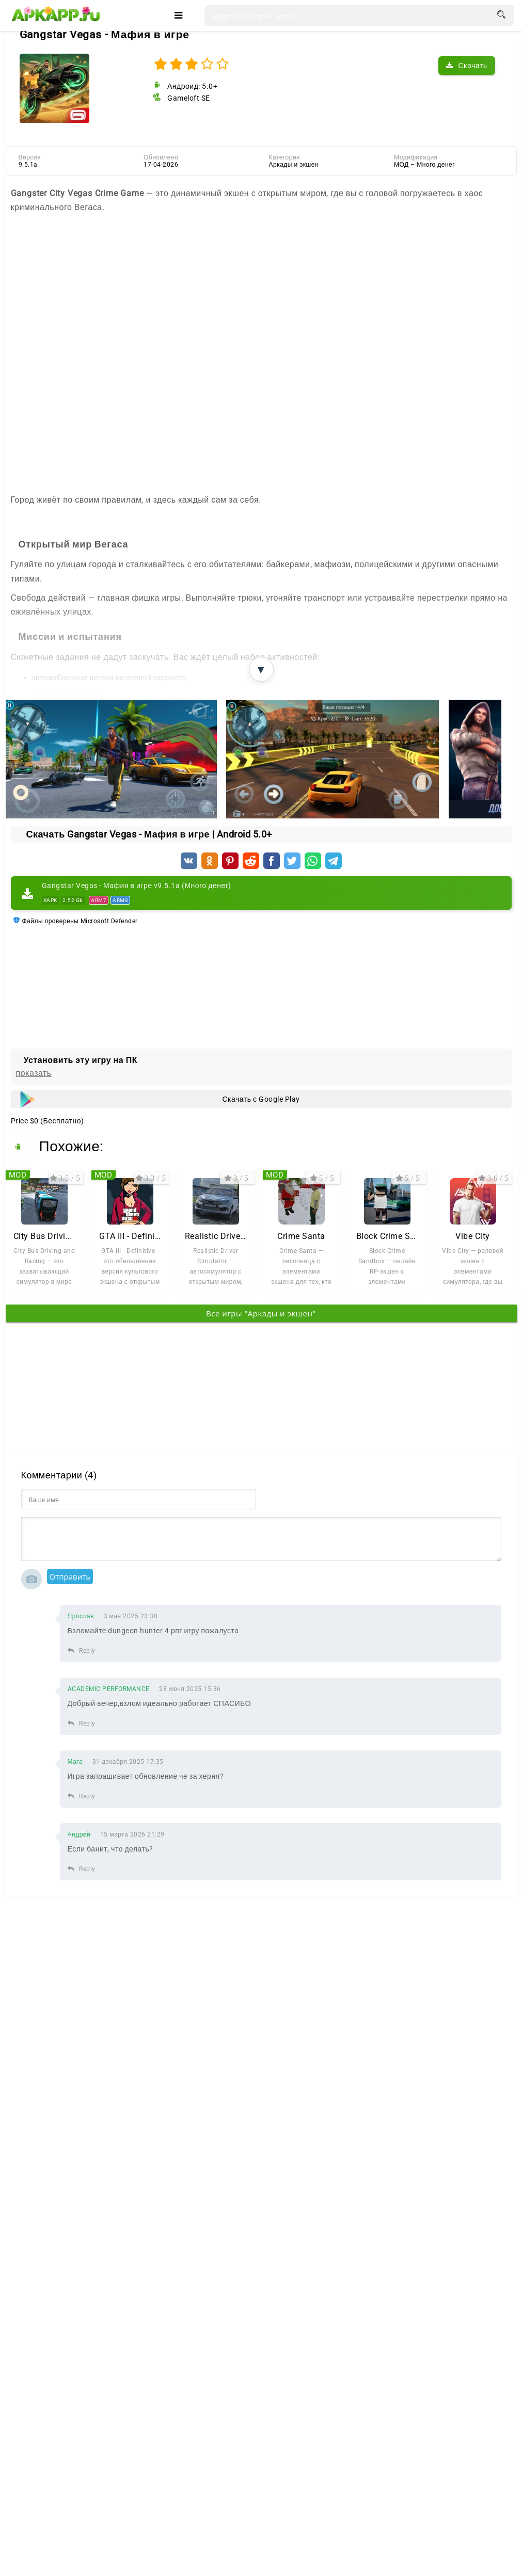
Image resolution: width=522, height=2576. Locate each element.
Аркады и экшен (294, 164)
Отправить (70, 1576)
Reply (82, 1650)
